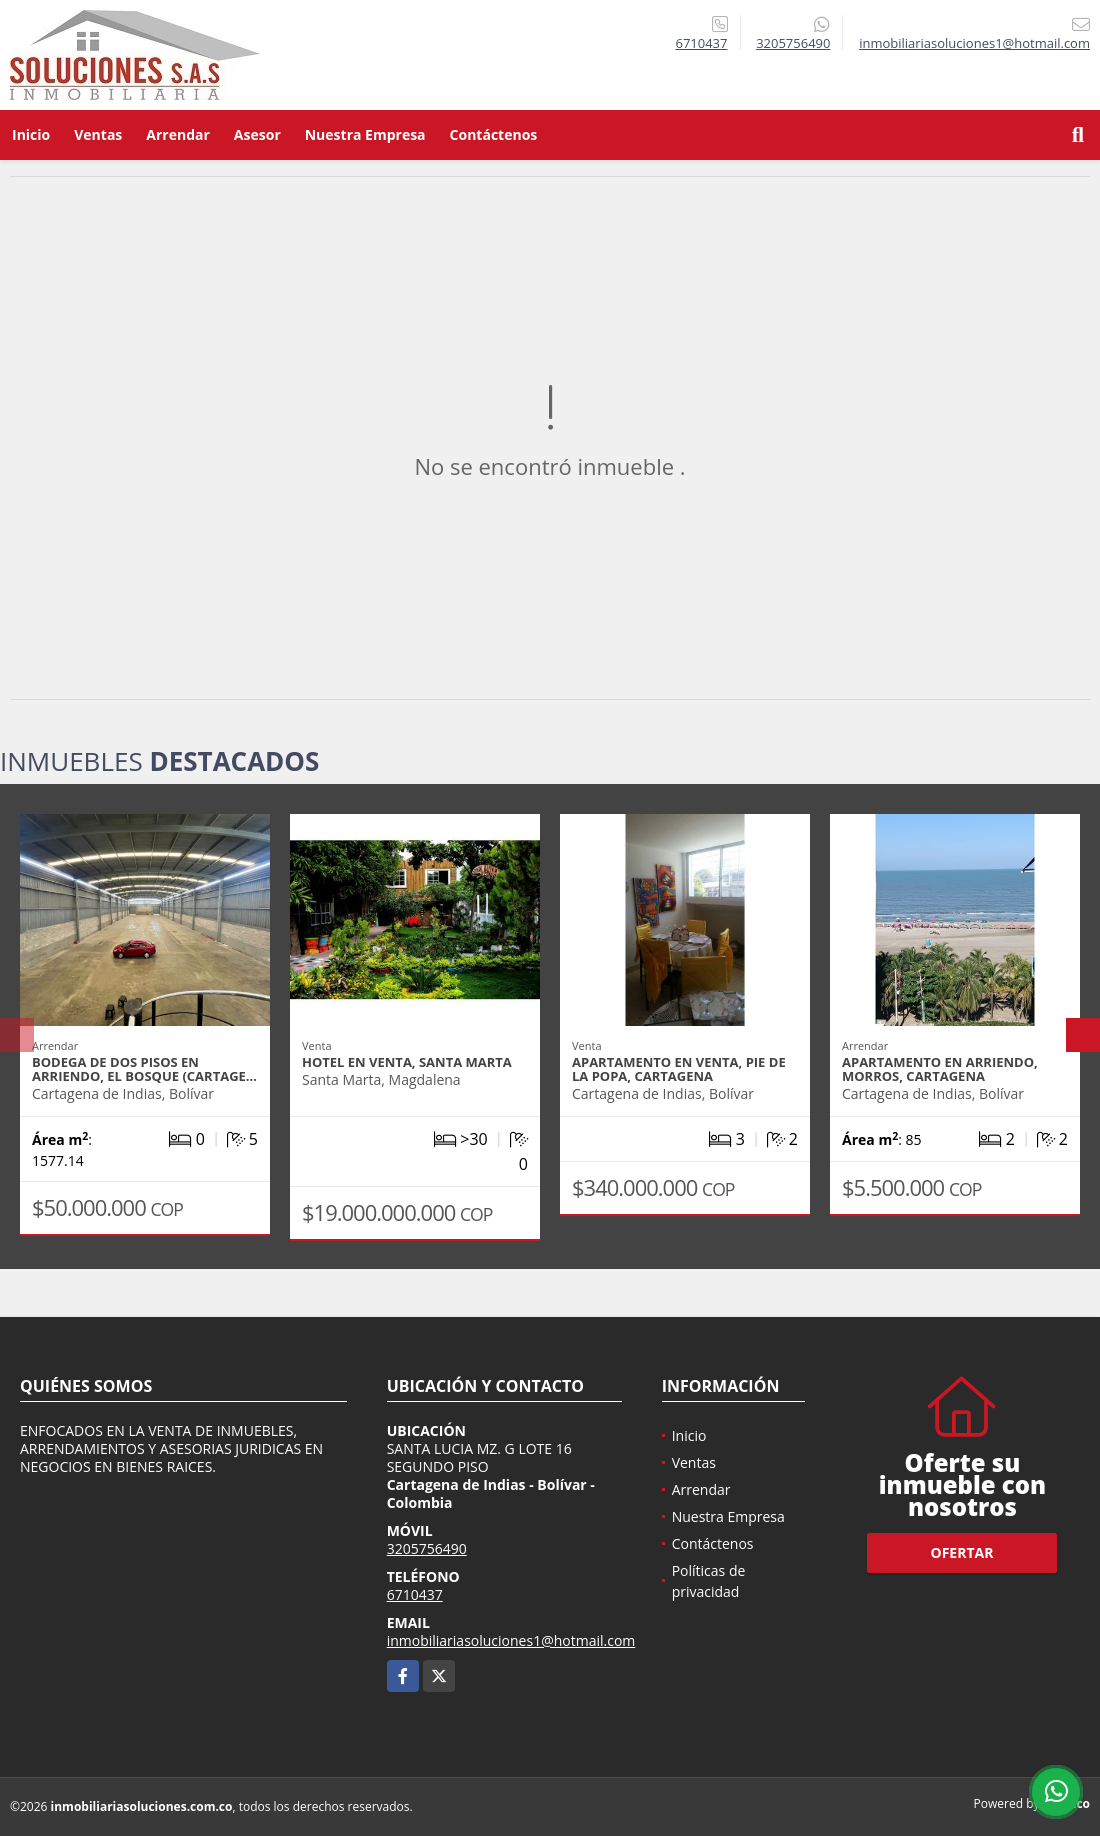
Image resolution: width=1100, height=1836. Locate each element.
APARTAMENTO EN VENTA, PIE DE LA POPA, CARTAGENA (679, 1069)
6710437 (701, 43)
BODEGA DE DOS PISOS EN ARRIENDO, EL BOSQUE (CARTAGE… (144, 1069)
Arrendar (178, 134)
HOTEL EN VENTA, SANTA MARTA (407, 1062)
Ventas (98, 134)
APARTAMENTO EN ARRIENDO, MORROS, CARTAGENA (940, 1069)
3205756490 (793, 43)
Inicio (31, 134)
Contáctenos (494, 134)
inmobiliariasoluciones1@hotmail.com (511, 1640)
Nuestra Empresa (365, 134)
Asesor (257, 134)
